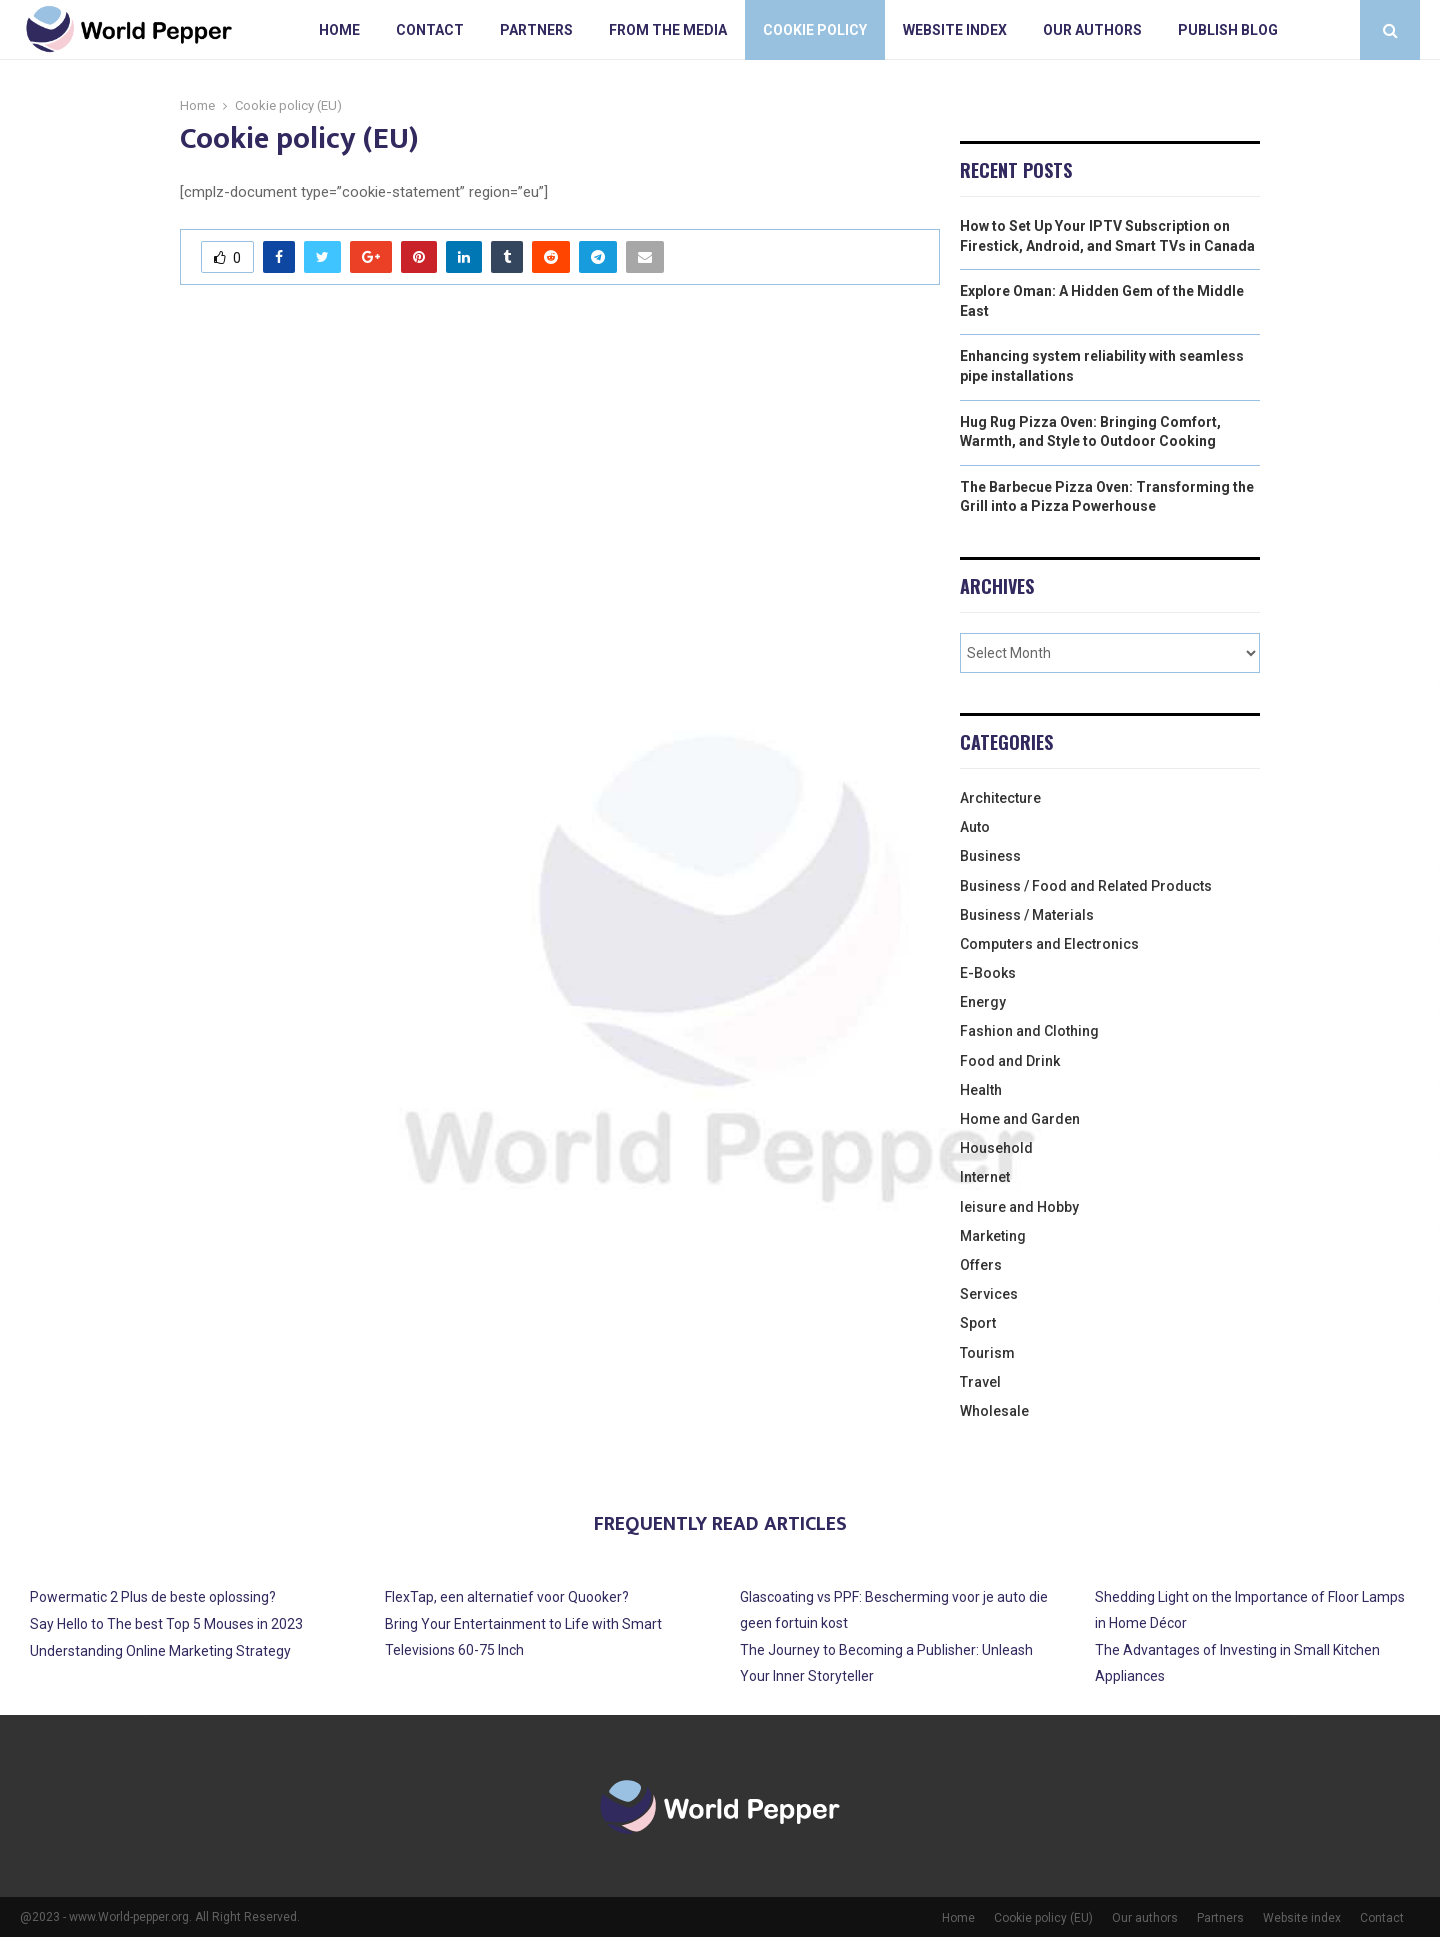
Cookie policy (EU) (1043, 1918)
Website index (955, 30)
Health (981, 1090)
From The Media (668, 30)
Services (989, 1294)
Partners (536, 30)
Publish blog (1228, 30)
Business (990, 856)
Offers (981, 1265)
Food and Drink (1010, 1061)
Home (339, 30)
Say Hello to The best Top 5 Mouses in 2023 (166, 1624)
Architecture (1000, 798)
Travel (980, 1382)
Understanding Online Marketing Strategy (160, 1651)
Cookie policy (815, 30)
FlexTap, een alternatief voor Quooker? (507, 1597)
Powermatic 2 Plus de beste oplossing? (153, 1597)
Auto (975, 827)
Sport (978, 1323)
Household (996, 1148)
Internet (985, 1177)
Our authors (1092, 30)
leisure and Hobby (1019, 1207)
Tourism (987, 1353)
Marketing (993, 1236)
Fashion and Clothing (1029, 1031)
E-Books (988, 973)
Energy (983, 1002)
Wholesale (994, 1411)
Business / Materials (1027, 915)
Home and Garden (1020, 1119)
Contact (430, 30)
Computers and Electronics (1049, 944)
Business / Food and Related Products (1086, 886)
